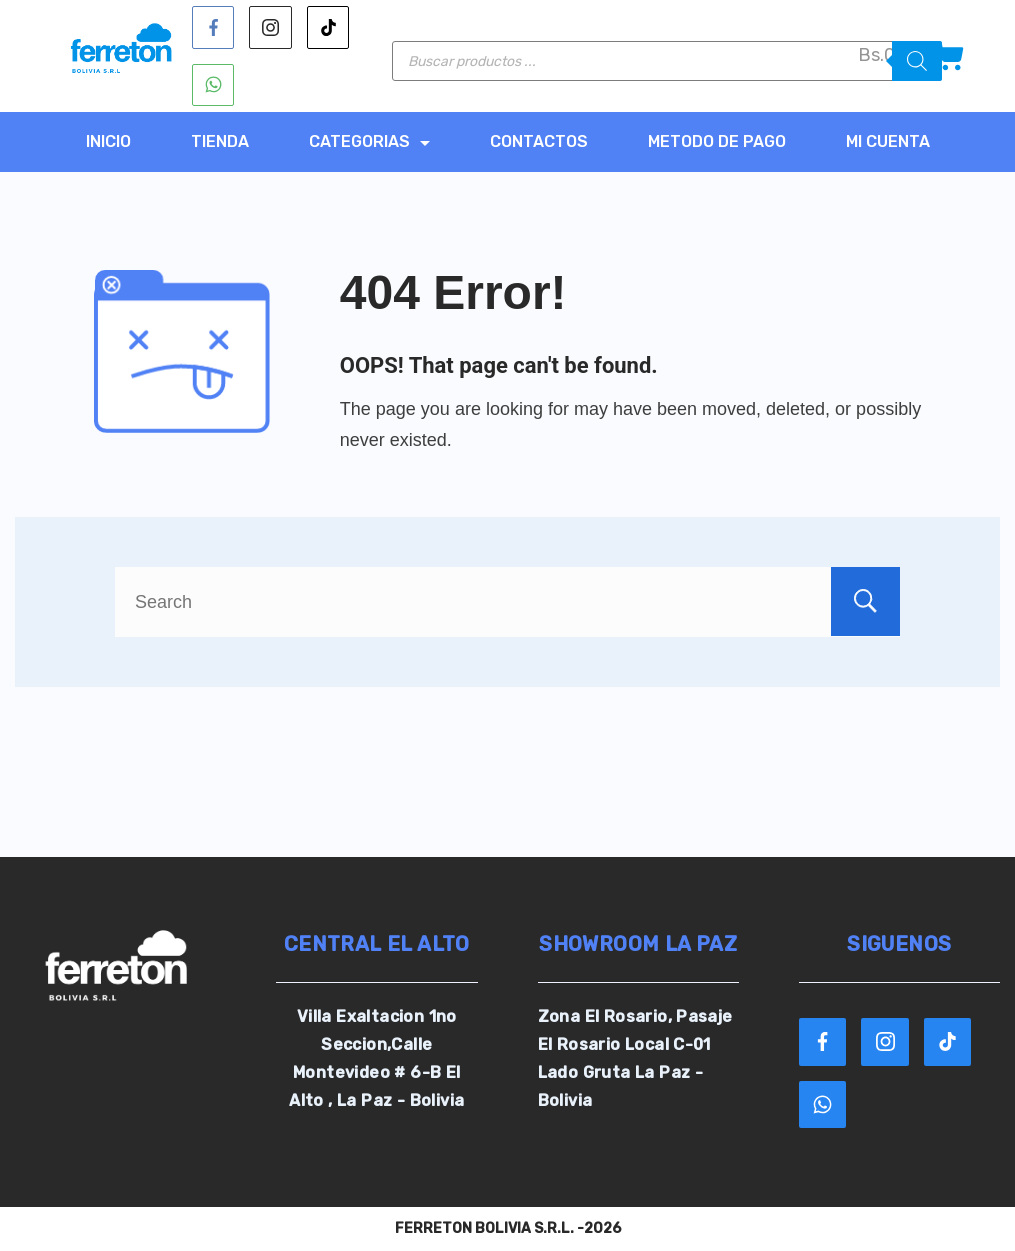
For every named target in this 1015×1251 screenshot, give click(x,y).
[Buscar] (917, 61)
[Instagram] (270, 27)
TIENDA (220, 141)
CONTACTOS (539, 141)
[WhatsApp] (213, 85)
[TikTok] (328, 27)
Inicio (108, 141)
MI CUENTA (888, 141)
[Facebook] (213, 27)
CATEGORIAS (369, 141)
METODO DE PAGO (717, 141)
